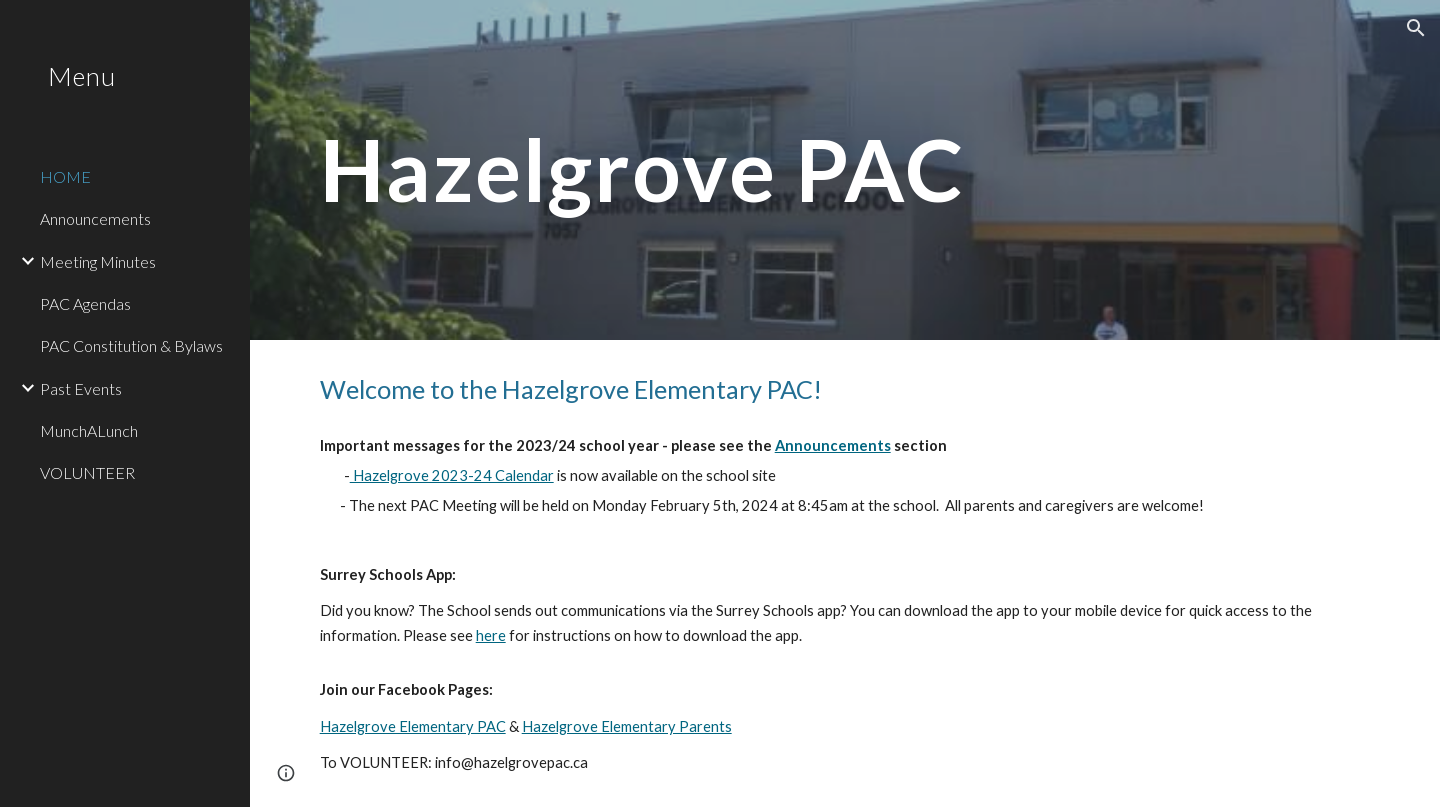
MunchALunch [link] (89, 430)
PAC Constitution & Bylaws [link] (131, 345)
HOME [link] (65, 176)
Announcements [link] (95, 218)
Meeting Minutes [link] (98, 261)
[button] (1416, 28)
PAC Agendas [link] (85, 303)
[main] (663, 170)
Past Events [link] (81, 388)
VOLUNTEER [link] (87, 472)
